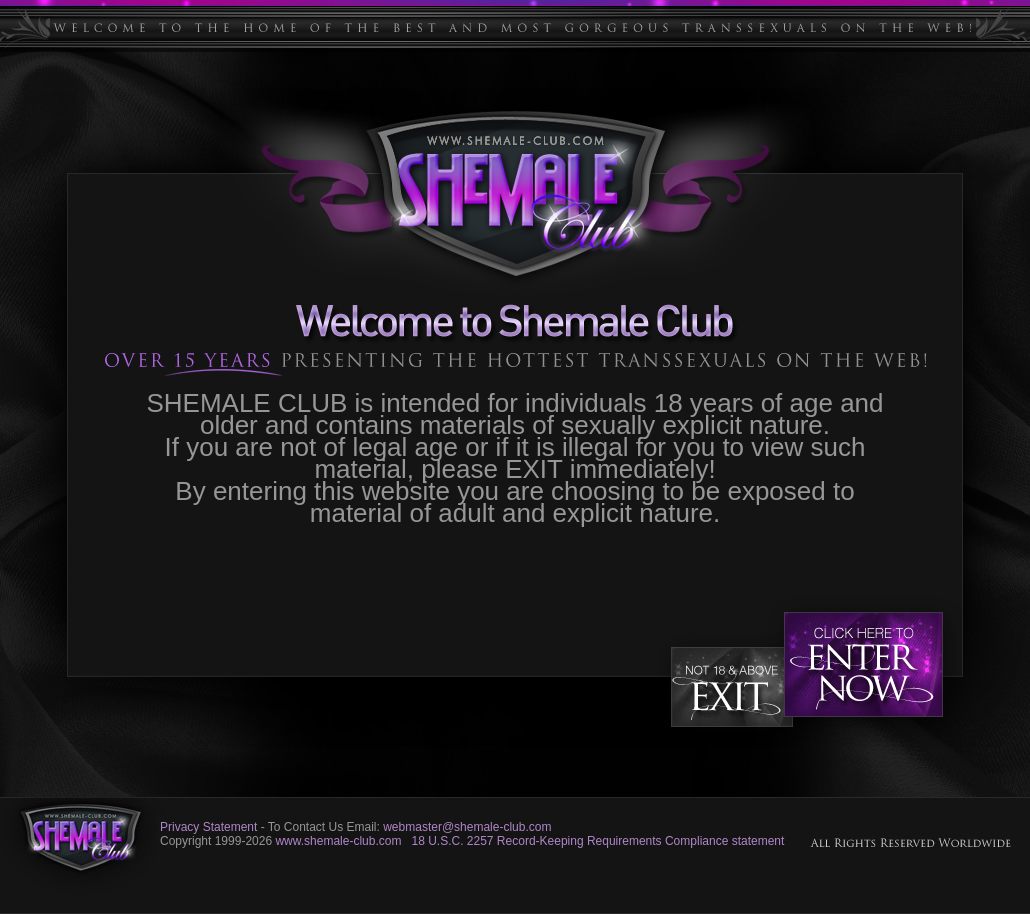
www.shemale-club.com (338, 841)
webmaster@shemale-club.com (467, 827)
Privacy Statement (208, 827)
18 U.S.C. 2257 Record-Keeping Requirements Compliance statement (597, 841)
